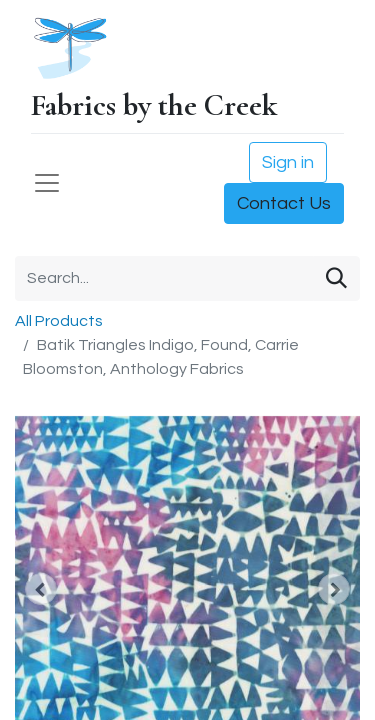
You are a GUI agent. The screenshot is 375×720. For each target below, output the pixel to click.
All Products (59, 321)
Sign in (288, 162)
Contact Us (284, 203)
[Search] (336, 278)
